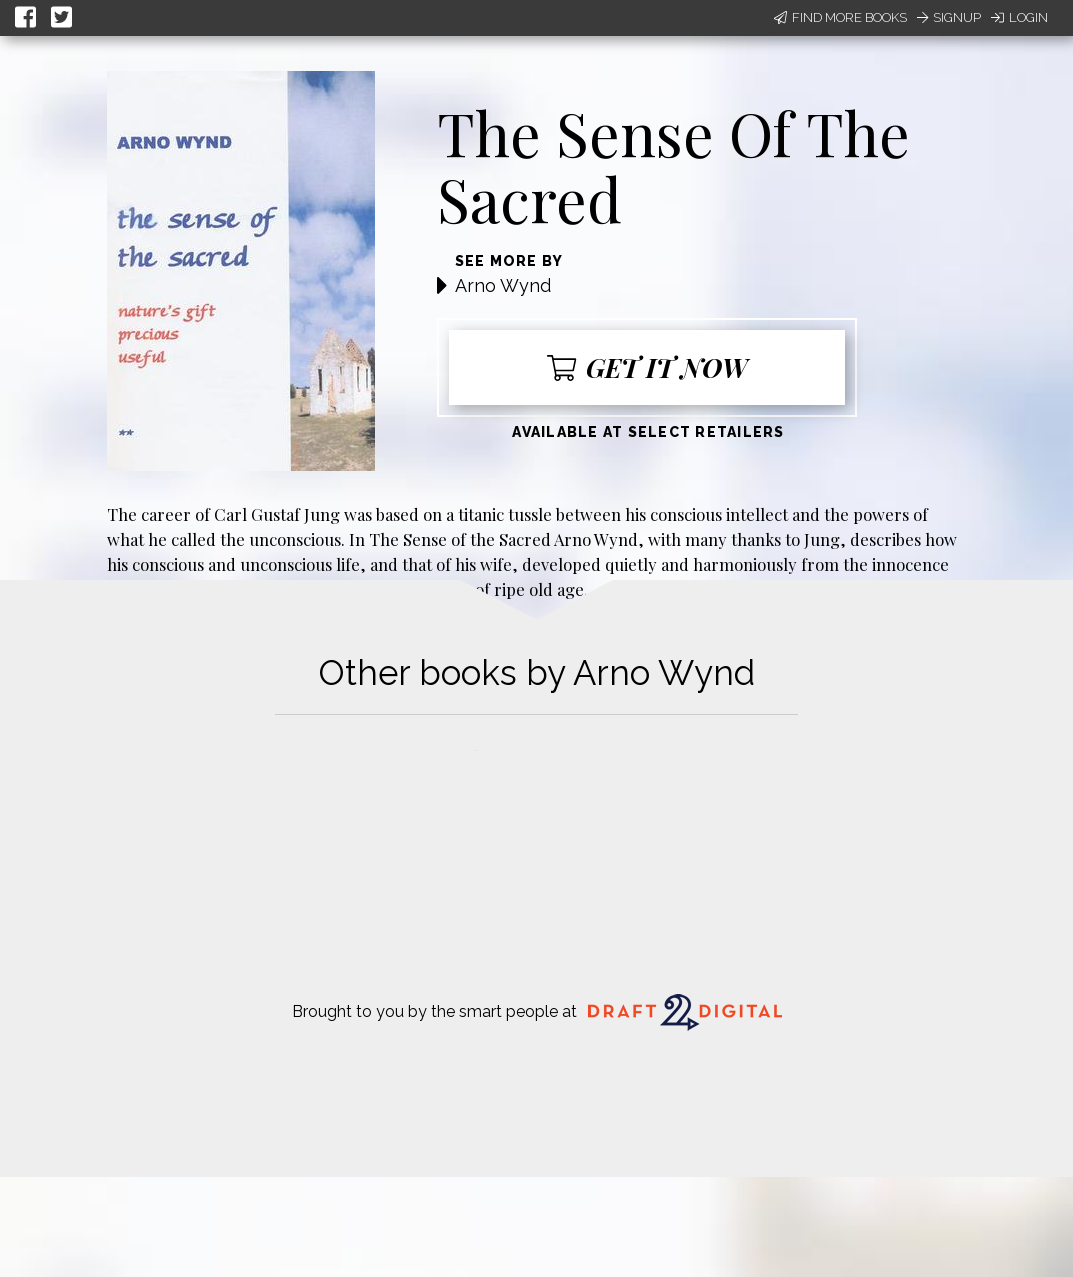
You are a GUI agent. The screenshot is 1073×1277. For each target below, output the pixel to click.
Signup (949, 17)
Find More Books (840, 17)
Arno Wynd (503, 285)
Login (1019, 17)
